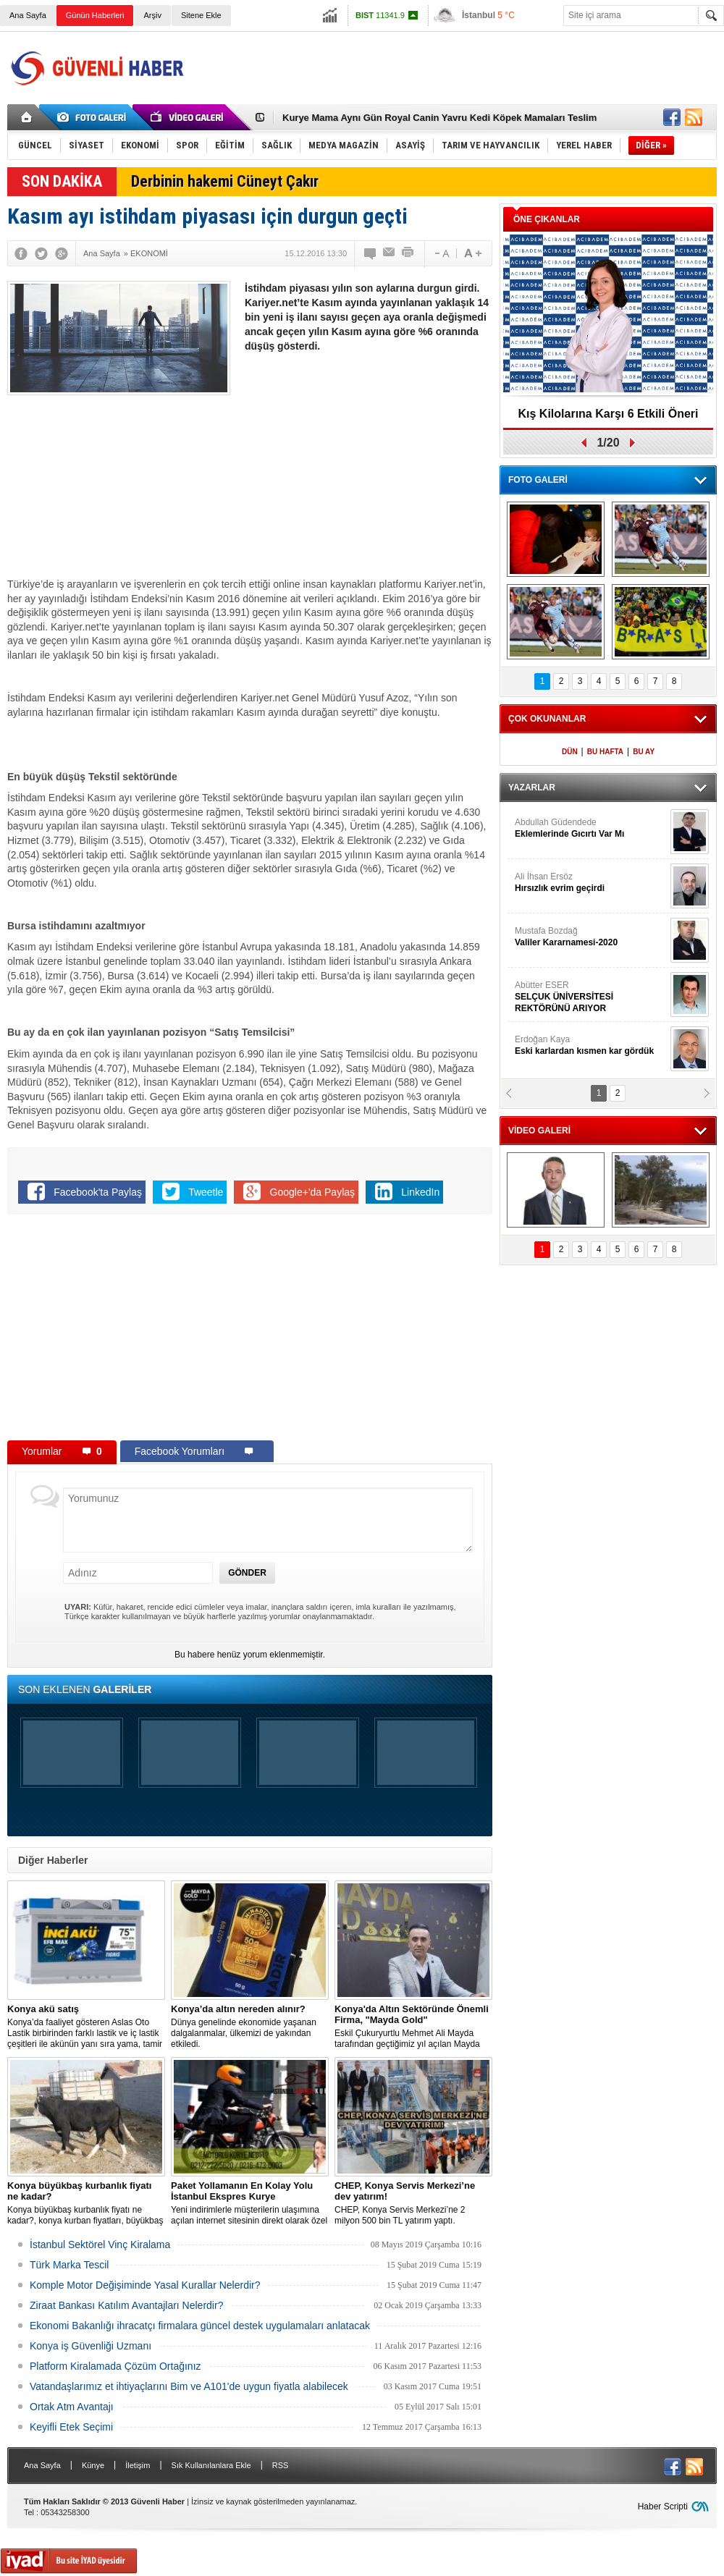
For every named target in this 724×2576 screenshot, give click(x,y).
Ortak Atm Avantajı (72, 2406)
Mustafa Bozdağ (591, 937)
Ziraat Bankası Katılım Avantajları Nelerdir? (126, 2305)
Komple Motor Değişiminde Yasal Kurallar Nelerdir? (145, 2285)
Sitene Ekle (201, 15)
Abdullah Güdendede (591, 828)
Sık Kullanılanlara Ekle (211, 2465)
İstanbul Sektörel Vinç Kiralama (100, 2244)
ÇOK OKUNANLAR (547, 719)
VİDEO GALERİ (539, 1131)
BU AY (643, 752)
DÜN (570, 752)
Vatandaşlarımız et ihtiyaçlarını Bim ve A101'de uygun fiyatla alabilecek (189, 2386)
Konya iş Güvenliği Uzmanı (90, 2346)
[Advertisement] (368, 469)
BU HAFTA (605, 752)
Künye (93, 2465)
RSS (280, 2465)
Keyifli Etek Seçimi (71, 2427)
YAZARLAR (531, 787)
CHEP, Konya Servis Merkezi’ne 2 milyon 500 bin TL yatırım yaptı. (413, 2203)
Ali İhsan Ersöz (591, 882)
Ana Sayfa (27, 15)
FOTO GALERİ (538, 480)
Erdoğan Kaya (591, 1045)
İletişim (137, 2465)
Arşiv (152, 15)
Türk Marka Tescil (69, 2265)
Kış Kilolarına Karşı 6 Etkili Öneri (608, 413)
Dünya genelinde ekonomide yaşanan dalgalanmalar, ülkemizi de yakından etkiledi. (250, 2026)
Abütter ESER (591, 997)
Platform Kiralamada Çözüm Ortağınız (115, 2366)
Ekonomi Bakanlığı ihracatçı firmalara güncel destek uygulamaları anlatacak (200, 2325)
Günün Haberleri (95, 15)
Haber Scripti (663, 2506)
